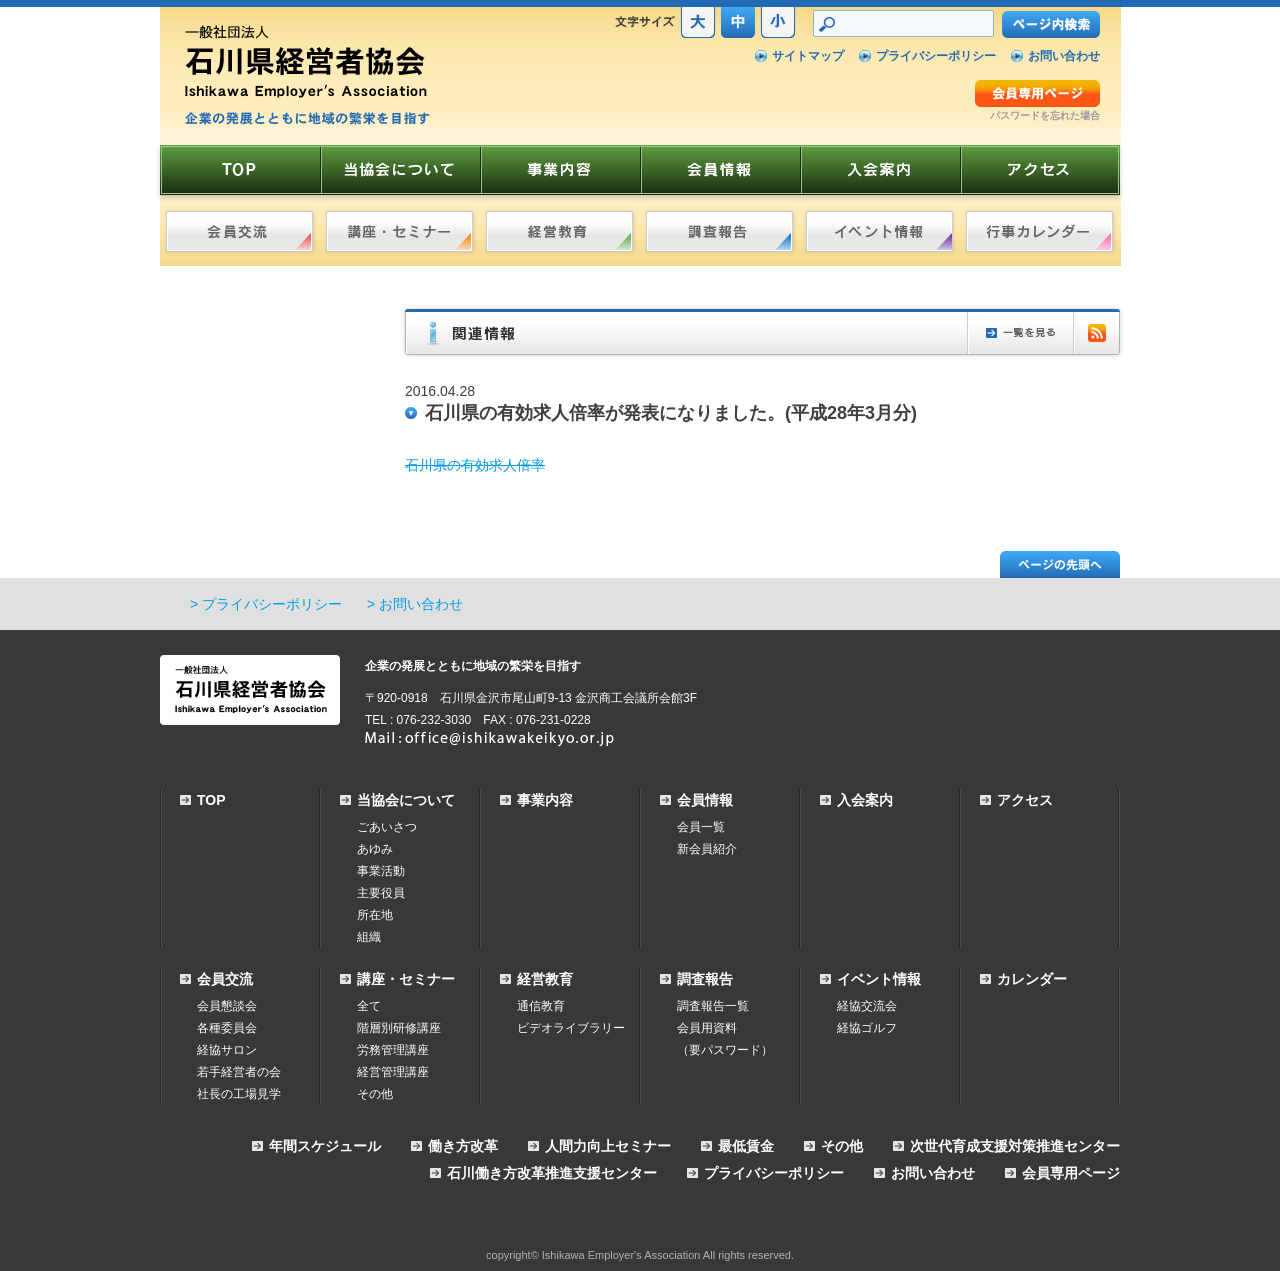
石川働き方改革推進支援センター (552, 1173)
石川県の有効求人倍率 (475, 465)
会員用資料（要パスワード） (725, 1039)
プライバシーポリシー (936, 56)
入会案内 (865, 800)
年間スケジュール (325, 1146)
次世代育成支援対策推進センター (1015, 1146)
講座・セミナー (406, 979)
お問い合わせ (1064, 56)
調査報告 (705, 979)
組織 (369, 937)
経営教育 (545, 979)
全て (369, 1006)
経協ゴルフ (867, 1028)
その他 (375, 1094)
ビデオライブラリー (571, 1028)
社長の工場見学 (239, 1094)
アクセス (1025, 800)
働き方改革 (463, 1146)
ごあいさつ (387, 827)
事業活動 (381, 871)
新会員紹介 (707, 849)
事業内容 (545, 800)
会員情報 (705, 800)
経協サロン (227, 1050)
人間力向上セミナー (608, 1146)
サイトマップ (808, 56)
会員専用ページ (1071, 1173)
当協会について (406, 800)
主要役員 (381, 893)
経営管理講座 (393, 1072)
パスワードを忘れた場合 (1045, 115)
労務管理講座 (393, 1050)
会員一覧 (701, 827)
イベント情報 (879, 979)
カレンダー (1032, 979)
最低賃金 (746, 1146)
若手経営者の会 (239, 1072)
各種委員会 (227, 1028)
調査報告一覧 (713, 1006)
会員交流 (225, 979)
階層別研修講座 (399, 1028)
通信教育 (541, 1006)
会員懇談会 (227, 1006)
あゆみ (375, 849)
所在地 (375, 915)
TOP (211, 800)
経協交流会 (867, 1006)
